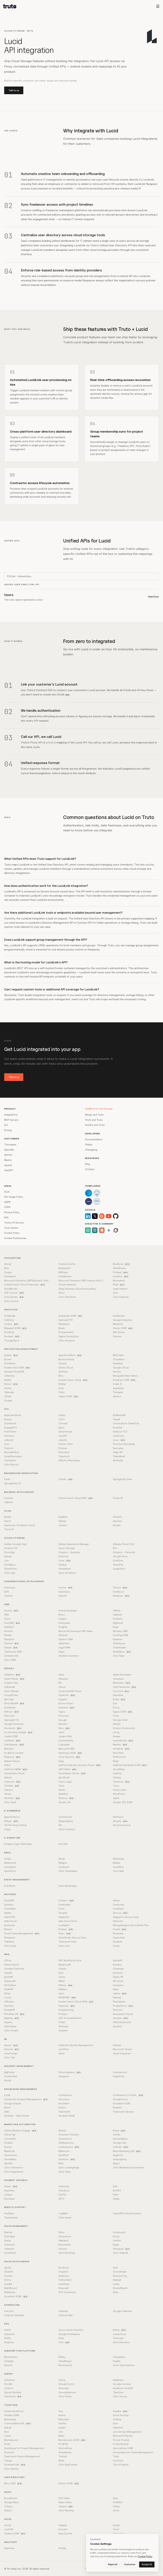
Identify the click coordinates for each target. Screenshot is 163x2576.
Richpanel (9, 1937)
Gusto (61, 1976)
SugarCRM (64, 1647)
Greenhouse (65, 1431)
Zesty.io (117, 1396)
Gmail (61, 1858)
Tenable (12, 1785)
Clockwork (10, 1423)
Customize (129, 2564)
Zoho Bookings (66, 2252)
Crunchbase (119, 2271)
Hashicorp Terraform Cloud (19, 1525)
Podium (66, 1929)
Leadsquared (69, 2146)
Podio (7, 2443)
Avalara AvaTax (66, 1263)
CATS (61, 1419)
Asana (61, 2415)
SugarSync (119, 1568)
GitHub (62, 1520)
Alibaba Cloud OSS (123, 1543)
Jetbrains (9, 1375)
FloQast (121, 1272)
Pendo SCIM (123, 1328)
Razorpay (9, 2198)
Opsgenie (63, 2076)
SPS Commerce (67, 2292)
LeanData (63, 2283)
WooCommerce (122, 1825)
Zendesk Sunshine (68, 1655)
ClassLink (9, 2333)
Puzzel (120, 1929)
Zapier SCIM (68, 1396)
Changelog (91, 1149)
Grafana (63, 1371)
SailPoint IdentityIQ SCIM (130, 1765)
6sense (8, 2232)
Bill (59, 1682)
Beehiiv (62, 2130)
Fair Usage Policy (13, 1196)
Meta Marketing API (127, 2151)
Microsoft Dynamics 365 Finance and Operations (81, 1280)
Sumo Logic (65, 1781)
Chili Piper (9, 2236)
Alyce (61, 2232)
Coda (7, 2095)
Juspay (8, 2194)
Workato (12, 1798)
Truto (61, 1785)
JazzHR (62, 1435)
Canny (62, 2379)
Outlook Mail (65, 2315)
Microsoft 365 (66, 1748)
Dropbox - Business (69, 1552)
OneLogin (118, 2338)
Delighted (118, 2379)
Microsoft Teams (122, 2049)
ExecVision (64, 1591)
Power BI (118, 1497)
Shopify (120, 1821)
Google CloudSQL (14, 1371)
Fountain (117, 1427)
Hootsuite (13, 1728)
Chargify (9, 2361)
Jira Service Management (127, 2431)
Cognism (63, 2271)
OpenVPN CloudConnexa (127, 2213)
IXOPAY (117, 2190)
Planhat (11, 1643)
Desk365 (9, 1900)
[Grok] (115, 1230)
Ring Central (65, 2533)
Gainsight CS (11, 1719)
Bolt (115, 2186)
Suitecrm (12, 1781)
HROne (65, 1985)
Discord (12, 2049)
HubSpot (9, 1626)
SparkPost (10, 1870)
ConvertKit (10, 2138)
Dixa (115, 2423)
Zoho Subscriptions (124, 2365)
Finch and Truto (94, 1119)
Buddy (7, 1516)
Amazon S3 (10, 1548)
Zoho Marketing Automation (128, 2167)
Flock (116, 1715)
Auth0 (7, 2329)
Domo (7, 2279)
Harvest (62, 1723)
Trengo (8, 2460)
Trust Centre (11, 1227)
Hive (6, 2431)
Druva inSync (65, 1703)
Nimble (8, 1635)
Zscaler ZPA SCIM (122, 1802)
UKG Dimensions (122, 2022)
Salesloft (9, 2248)
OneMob (117, 2502)
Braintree (9, 2190)
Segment (118, 2155)
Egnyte (8, 1556)
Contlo (117, 2134)
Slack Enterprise (122, 2053)
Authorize (63, 2186)
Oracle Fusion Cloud (73, 1379)
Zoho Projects (121, 2464)
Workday (63, 2026)
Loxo (7, 1443)
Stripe (116, 2198)
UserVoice (13, 2396)
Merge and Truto (94, 1114)
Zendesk (117, 1941)
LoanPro (121, 1276)
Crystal (8, 2275)
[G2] (102, 1216)
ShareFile (118, 1564)
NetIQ (7, 2338)
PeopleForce (123, 2005)
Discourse (64, 2099)
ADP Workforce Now (69, 1960)
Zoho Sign (9, 1572)
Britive (120, 2329)
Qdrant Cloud (11, 1760)
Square (8, 2022)
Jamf (61, 1732)
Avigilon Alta (11, 1682)
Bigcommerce (12, 1816)
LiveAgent (63, 1925)
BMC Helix (118, 1355)
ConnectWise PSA (17, 2423)
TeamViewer (11, 2217)
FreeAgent (10, 1276)
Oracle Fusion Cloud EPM (75, 1498)
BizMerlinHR (119, 1415)
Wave (61, 1292)
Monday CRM (120, 1631)
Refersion (118, 1816)
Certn (7, 1479)
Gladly (7, 1912)
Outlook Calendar (14, 2315)
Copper (62, 1618)
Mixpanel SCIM (15, 1328)
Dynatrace (10, 1707)
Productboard (120, 2443)
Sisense (117, 1336)
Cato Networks (125, 1686)
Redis (116, 1760)
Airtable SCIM (11, 2415)
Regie (116, 2244)
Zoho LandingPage (68, 2167)
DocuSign (9, 1552)
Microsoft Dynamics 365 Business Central (27, 1280)
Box (115, 1548)
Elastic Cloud (65, 1367)
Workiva (66, 1798)
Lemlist (117, 2240)
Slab (6, 2111)
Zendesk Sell (11, 1655)
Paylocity (66, 2005)
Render (117, 1525)
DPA (6, 1217)
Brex (6, 1268)
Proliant (62, 2013)
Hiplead (117, 2279)
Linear (7, 2435)
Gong (7, 2240)
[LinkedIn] (88, 1216)
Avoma (65, 1587)
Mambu (120, 1744)
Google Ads (119, 2142)
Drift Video (64, 2498)
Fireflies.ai (118, 1591)
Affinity (117, 1610)
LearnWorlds (123, 1740)
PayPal (62, 2194)
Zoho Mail (118, 1870)
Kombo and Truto (95, 1124)
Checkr (65, 1479)
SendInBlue (10, 2159)
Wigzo (116, 2163)
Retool (11, 1384)
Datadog (117, 1363)
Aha (60, 2411)
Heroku (117, 1371)
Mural (7, 2107)
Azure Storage (66, 1548)
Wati (60, 2163)
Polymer (62, 1448)
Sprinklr (8, 2163)
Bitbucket (63, 2419)
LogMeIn (63, 2213)
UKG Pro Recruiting (68, 1460)
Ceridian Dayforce (14, 1968)
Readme (117, 2107)
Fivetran (8, 1497)
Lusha (116, 2283)
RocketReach (120, 2287)
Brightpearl (64, 1268)
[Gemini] (109, 1230)
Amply (7, 1858)
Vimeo (116, 2506)
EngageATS (10, 1427)
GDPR (7, 1201)
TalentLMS (64, 2111)
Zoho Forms (65, 2396)
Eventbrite (9, 1885)
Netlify (7, 1379)
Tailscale (9, 1392)
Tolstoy (8, 2506)
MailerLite (9, 2151)
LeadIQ (8, 2283)
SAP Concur (14, 1292)
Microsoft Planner (123, 2435)
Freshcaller (64, 1904)
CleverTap (9, 2134)
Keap (115, 1626)
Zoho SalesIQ (120, 2252)
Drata (119, 1699)
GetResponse (66, 2142)
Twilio (61, 1392)
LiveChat (63, 2049)
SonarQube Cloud (14, 1773)
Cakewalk (9, 1686)
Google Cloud (121, 1367)
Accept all (147, 2564)
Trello (116, 2456)
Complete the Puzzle (99, 1108)
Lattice (120, 1993)
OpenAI (62, 1595)
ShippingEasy (65, 1820)
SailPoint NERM (16, 1769)
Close (7, 1618)
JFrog (116, 1732)
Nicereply (63, 2388)
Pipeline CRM (65, 1639)
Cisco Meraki (11, 1691)
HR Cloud (118, 1980)
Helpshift (118, 2427)
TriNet (61, 2022)
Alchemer (9, 2379)
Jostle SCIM (11, 1736)
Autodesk (118, 1678)
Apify (61, 1674)
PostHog (9, 1332)
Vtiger (61, 1651)
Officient (9, 2001)
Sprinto (8, 1154)
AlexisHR (117, 1960)
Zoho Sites (64, 2171)
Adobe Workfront (13, 2411)
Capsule (117, 1614)
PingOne (9, 2342)
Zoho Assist (64, 2217)
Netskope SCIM (70, 1752)
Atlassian (63, 1678)
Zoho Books (14, 1296)
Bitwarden (122, 1682)
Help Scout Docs (67, 1920)
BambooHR (64, 1964)
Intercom (118, 1920)
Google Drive (120, 1556)
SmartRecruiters (13, 1456)
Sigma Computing (68, 1336)
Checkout (63, 2190)
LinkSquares (14, 1744)
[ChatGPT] (88, 1230)
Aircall (7, 2525)
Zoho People (11, 2030)
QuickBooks (11, 1288)
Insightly (62, 1626)
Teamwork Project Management (22, 2456)
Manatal (8, 1748)
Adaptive (12, 1674)
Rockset (12, 1336)
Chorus (120, 1587)
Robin (7, 1764)
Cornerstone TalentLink (126, 1423)
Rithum (11, 1821)
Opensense (10, 2155)
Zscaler (8, 1400)
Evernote (63, 1556)
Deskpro (66, 1900)
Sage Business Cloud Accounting (77, 1288)
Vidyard (66, 2506)
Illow (64, 1728)
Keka (115, 1989)
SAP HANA (67, 1769)
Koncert (62, 2529)
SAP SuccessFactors (70, 2017)
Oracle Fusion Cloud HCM (76, 2001)
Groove (120, 1912)
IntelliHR (8, 1989)
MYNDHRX (67, 1997)
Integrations (11, 1114)
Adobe (11, 1355)
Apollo (7, 2267)
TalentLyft (64, 1456)
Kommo (8, 1631)
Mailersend (10, 1862)
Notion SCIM (68, 2483)
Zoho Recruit (11, 1464)
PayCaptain (119, 2001)
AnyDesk (9, 2213)
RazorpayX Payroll (123, 2013)
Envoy (116, 1707)
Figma (61, 1711)
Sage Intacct (120, 1288)
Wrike (61, 2460)
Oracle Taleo (65, 1443)
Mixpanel (118, 1323)
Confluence (64, 2095)
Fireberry (118, 1618)
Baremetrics (11, 2356)
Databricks (119, 1315)
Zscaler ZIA (64, 1802)
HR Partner (10, 1985)
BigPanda (9, 2072)
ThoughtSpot (11, 1340)
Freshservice (120, 2072)
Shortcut (9, 2452)
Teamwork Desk (67, 1941)
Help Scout (10, 1920)
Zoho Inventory (66, 1829)
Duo (115, 1703)
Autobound (119, 2232)
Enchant (8, 1904)
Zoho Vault (10, 1802)
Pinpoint (8, 1448)
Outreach (9, 2244)
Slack (61, 2053)
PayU (115, 2194)
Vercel (7, 1793)
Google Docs (120, 2099)
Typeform (118, 2392)
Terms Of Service (14, 1222)
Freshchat (118, 1904)
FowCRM (12, 1622)
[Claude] (102, 1230)
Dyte (115, 2498)
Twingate (118, 1392)
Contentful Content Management (26, 2099)
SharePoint (10, 1568)
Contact (89, 1169)
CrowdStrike (11, 1695)
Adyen (11, 2186)
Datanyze (63, 2275)
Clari (115, 2267)
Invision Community (124, 1728)
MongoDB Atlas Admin (125, 1375)
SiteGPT (8, 1170)
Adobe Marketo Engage (20, 2130)
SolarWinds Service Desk (72, 1937)
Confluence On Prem (128, 2095)
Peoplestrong (65, 2009)
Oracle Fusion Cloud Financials (25, 1284)
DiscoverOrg (120, 2275)
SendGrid (118, 1866)
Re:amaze (118, 1933)
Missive (8, 1929)
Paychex (9, 2005)
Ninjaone (12, 1756)
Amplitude (9, 1315)
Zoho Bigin (119, 1655)
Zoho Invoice (11, 1301)
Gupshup (9, 2548)
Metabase (63, 1323)
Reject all (112, 2564)
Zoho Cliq (9, 2057)
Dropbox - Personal (124, 1552)
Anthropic (9, 1587)
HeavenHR (9, 1980)
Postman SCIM (124, 1379)
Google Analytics (122, 1319)
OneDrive (118, 1560)
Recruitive (63, 1452)
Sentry (7, 1388)
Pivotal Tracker (121, 2439)
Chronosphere (70, 2072)
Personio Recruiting (124, 1443)
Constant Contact (68, 2134)
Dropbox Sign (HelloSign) (18, 1843)
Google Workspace (69, 2333)
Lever (119, 1439)
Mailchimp (118, 1858)
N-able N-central (13, 1752)
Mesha (7, 1159)
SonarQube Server (72, 1773)
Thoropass (10, 1144)
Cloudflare (119, 1359)
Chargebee (119, 2356)
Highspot (63, 2240)
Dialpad (62, 2525)
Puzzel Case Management (22, 1933)
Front (61, 1908)
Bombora (63, 2267)
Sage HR (117, 1452)
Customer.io (65, 2138)
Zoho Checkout (67, 1296)
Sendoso (66, 2159)
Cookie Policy (11, 1232)
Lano (61, 1993)
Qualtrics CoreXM (123, 2388)
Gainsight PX (65, 1319)
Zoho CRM (10, 1659)
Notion (62, 2107)
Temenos (121, 1781)
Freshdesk (9, 1908)
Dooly (116, 2236)
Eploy (61, 1427)
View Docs (153, 596)
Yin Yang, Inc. (14, 2568)
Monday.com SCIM (72, 2440)
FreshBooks (64, 1276)
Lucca (7, 1997)
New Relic (118, 1752)
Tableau (8, 1502)
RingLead (63, 2287)
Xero (115, 1292)
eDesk (116, 1900)
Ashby (61, 1415)
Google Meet (11, 2502)
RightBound (10, 2287)
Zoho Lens (64, 1945)
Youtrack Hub (15, 2464)
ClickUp (117, 2419)
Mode (61, 1328)
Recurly (8, 2365)
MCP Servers (11, 1119)
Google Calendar (122, 2310)
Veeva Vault (119, 1789)
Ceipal (116, 1419)
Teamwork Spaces (123, 2111)
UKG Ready (10, 2026)
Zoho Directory (121, 2342)
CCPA (7, 1206)
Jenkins (62, 1525)
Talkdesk (9, 1941)
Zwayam (63, 2030)
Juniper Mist (65, 1736)
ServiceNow (65, 2448)
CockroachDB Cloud (69, 1691)
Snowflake (119, 1769)
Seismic (62, 2248)
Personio (118, 2009)
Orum (116, 2529)
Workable (118, 1460)
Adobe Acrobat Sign (15, 1543)
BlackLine (121, 1263)
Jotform (8, 2388)
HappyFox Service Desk (126, 1916)
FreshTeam (10, 1431)
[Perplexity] (95, 1230)
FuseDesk (118, 1908)
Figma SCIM (123, 1711)
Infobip (62, 2548)
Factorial (117, 1972)
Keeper (117, 1736)
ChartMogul (64, 2361)
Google (62, 1719)
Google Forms (66, 2383)
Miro (60, 1375)
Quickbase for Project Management (24, 2448)
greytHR (8, 1976)
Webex (8, 2510)
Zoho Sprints (11, 2468)
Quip (61, 1760)
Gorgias (62, 1912)
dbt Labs (9, 1699)
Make (61, 2435)
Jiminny (8, 1595)
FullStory (9, 1319)
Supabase (118, 1388)
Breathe (117, 1964)
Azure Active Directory (71, 2329)
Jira (60, 2431)
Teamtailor (10, 1460)
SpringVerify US (12, 1483)
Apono (11, 2045)
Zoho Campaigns (67, 1870)
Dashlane (118, 1695)
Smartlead (9, 2252)
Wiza (115, 2292)
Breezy (8, 1419)
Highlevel (118, 1622)
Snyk (61, 1388)
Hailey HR (118, 1976)
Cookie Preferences (15, 1238)
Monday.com (11, 2439)
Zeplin (116, 1797)
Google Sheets (12, 2103)
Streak (11, 1647)
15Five (7, 1960)
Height (62, 2427)
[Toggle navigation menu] (158, 6)
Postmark (63, 1866)
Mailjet (116, 1862)
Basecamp (10, 2419)
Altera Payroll (11, 1964)
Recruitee (118, 1448)
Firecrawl (63, 1715)
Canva (62, 1686)
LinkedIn (121, 2146)
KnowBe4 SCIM (121, 2103)
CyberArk (67, 1695)
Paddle (116, 2361)
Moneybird (119, 1280)
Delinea (117, 2045)
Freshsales (64, 1622)
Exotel (116, 2525)
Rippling (12, 2018)
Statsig (117, 1777)
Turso (116, 1785)
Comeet (62, 1423)
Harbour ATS (120, 1431)
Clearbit (8, 2271)
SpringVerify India (122, 1479)
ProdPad (63, 2443)
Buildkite (63, 1516)
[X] (95, 1216)
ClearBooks (119, 1268)
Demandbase (120, 2138)
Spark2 (8, 1165)
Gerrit (7, 1520)
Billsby (61, 2356)
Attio (6, 1614)
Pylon (64, 1933)
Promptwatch (66, 1332)
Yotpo (7, 1829)
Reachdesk (64, 2244)
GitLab (7, 2427)
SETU (61, 2198)
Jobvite (62, 1439)
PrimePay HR (14, 2014)
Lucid (64, 1560)
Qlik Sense (119, 1332)
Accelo (11, 1610)
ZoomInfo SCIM (16, 2296)
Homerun (9, 1435)
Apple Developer (122, 1674)
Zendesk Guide (66, 2115)
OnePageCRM (120, 1635)
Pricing (8, 1130)
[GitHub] (115, 1216)
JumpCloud (119, 2333)
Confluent (9, 1363)
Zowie (116, 1945)
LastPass (12, 1740)
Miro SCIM (13, 2483)
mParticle (121, 1748)
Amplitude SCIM (70, 1315)
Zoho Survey (120, 2396)
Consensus (64, 2236)
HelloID (117, 1723)
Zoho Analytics (66, 1340)
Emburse (66, 1707)
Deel (60, 1972)
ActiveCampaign (67, 1610)
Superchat (119, 1937)
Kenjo (7, 1993)
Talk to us (13, 90)
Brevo (61, 1614)
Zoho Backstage (67, 1885)
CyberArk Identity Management (75, 2045)
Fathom (11, 1711)
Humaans (118, 1985)
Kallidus (62, 1989)
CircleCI (117, 1516)
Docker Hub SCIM (17, 1367)
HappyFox (63, 1916)
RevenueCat (65, 2365)
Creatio (62, 1363)
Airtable (120, 2411)
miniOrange (10, 2053)
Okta (61, 2338)
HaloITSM (9, 1916)
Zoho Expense (121, 1296)
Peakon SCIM (15, 2533)
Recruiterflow (11, 1452)
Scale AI (117, 1383)
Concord (121, 1691)
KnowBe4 (63, 2103)
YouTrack (118, 2460)
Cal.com (8, 2310)
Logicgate (64, 1744)
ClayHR (8, 1972)
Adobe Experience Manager (73, 1543)
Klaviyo (8, 2146)
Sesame (121, 2018)
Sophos (117, 1773)
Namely (117, 1997)
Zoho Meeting (66, 2510)
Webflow (63, 1793)
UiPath (7, 1396)
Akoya (7, 1263)
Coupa (8, 1272)
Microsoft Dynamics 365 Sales (75, 1631)
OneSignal (10, 1866)
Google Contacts (14, 1723)
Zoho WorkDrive (67, 1572)
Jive (6, 1560)
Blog (87, 1163)
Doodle (8, 2383)
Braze (119, 2130)
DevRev (62, 2423)
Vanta (61, 1789)
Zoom (116, 2510)
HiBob (61, 1980)
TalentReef (119, 1456)
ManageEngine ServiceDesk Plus (131, 1925)
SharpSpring (120, 2159)
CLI (6, 1124)
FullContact (64, 2279)
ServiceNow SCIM (123, 2448)
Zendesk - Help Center (16, 2115)
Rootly (7, 2080)
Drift (6, 1591)
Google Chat (120, 1719)
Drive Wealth (14, 1703)
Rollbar (62, 1383)
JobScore (118, 1435)
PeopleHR (9, 2009)
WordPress (119, 1793)
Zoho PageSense (13, 2171)
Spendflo (9, 1149)
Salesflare (64, 1643)
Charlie (62, 1968)
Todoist (62, 2456)
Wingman (121, 1595)
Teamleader (119, 1647)
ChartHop (118, 1968)
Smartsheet (64, 2452)
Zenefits (117, 2026)
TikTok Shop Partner (15, 1825)
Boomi (7, 1359)
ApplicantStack (12, 1415)
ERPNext (63, 1272)
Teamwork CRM (13, 1651)
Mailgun (62, 1862)
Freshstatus (10, 2076)
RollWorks (9, 2292)
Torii (64, 2342)
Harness (117, 1520)
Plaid (119, 1284)
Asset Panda (14, 1678)
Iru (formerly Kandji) (18, 1732)
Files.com (9, 1715)
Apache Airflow (70, 1355)
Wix (60, 1825)
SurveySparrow (67, 2392)
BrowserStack (66, 1359)
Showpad (121, 2248)
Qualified (63, 2155)
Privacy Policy (11, 1212)
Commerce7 (65, 1816)
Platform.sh (119, 1756)
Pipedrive (9, 1639)
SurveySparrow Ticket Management (133, 2452)
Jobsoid (8, 1439)
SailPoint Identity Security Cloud (79, 1765)
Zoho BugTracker (67, 2464)
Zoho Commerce (13, 2167)
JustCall (8, 2529)
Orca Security (69, 1756)
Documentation (93, 1139)
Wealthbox (122, 1651)
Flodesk (8, 2142)
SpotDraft (63, 1777)
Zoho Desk (10, 1945)
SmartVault (64, 1568)
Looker (11, 1324)
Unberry (8, 1789)
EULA (7, 1191)
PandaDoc (10, 1564)
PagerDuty (118, 2076)
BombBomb (10, 2498)
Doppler (62, 1699)
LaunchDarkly (65, 1740)
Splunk (8, 1777)
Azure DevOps (121, 2415)
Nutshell (62, 1635)
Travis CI (9, 1529)
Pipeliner (117, 1639)
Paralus (62, 1564)
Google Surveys (122, 2383)
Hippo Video (65, 2502)
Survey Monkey (12, 2392)
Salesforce (119, 1643)
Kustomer (9, 1925)
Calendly (63, 2310)
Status (88, 1144)
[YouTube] (109, 1216)
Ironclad (62, 1843)
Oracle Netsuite (67, 1284)
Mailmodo (63, 2151)
